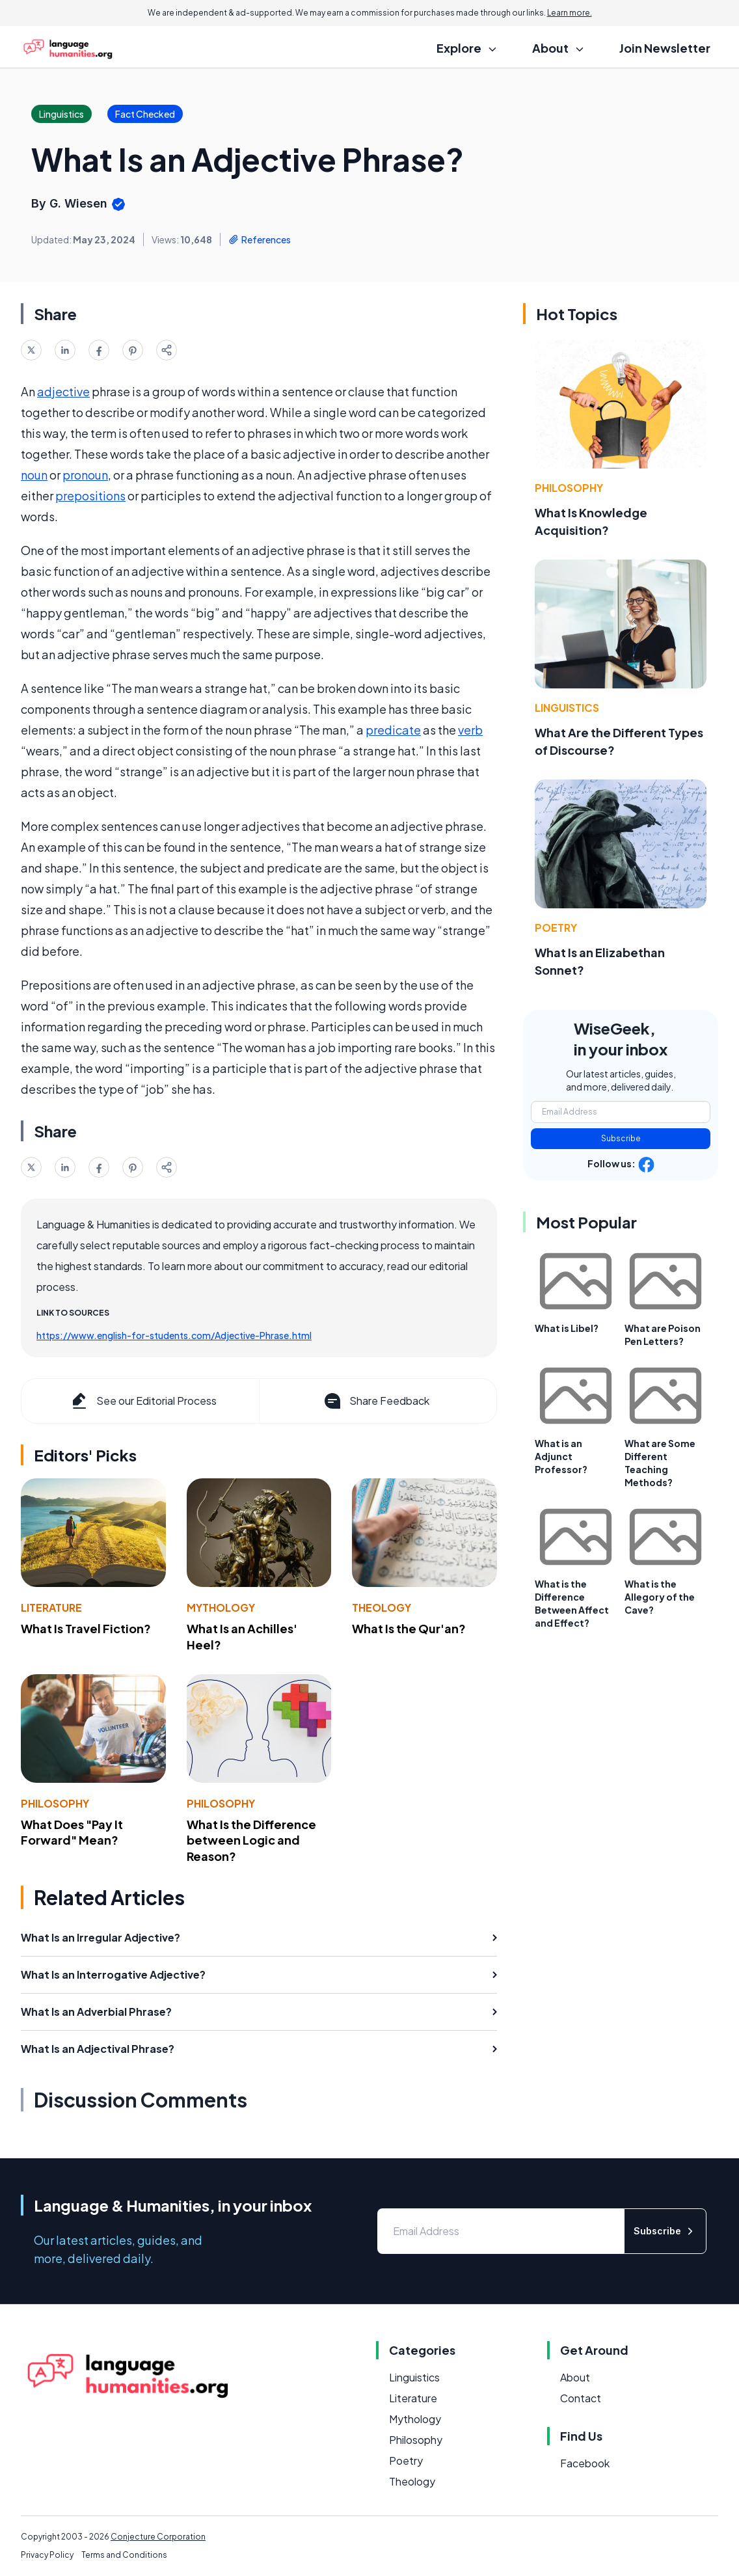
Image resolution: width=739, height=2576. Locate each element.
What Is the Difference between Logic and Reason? (251, 1840)
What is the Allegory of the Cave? (660, 1597)
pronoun (85, 474)
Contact (580, 2398)
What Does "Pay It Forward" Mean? (72, 1832)
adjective (63, 391)
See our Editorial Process (143, 1400)
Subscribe (621, 1138)
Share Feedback (375, 1400)
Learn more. (569, 13)
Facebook (585, 2463)
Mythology (221, 1607)
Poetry (556, 927)
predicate (393, 729)
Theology (381, 1607)
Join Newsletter (664, 47)
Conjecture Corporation (158, 2537)
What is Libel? (566, 1328)
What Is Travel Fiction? (86, 1628)
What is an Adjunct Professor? (561, 1456)
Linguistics (567, 707)
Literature (51, 1607)
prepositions (90, 495)
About (575, 2377)
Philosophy (55, 1803)
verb (470, 729)
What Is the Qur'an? (409, 1628)
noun (34, 474)
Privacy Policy (47, 2555)
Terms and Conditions (124, 2555)
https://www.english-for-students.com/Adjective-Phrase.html (174, 1335)
